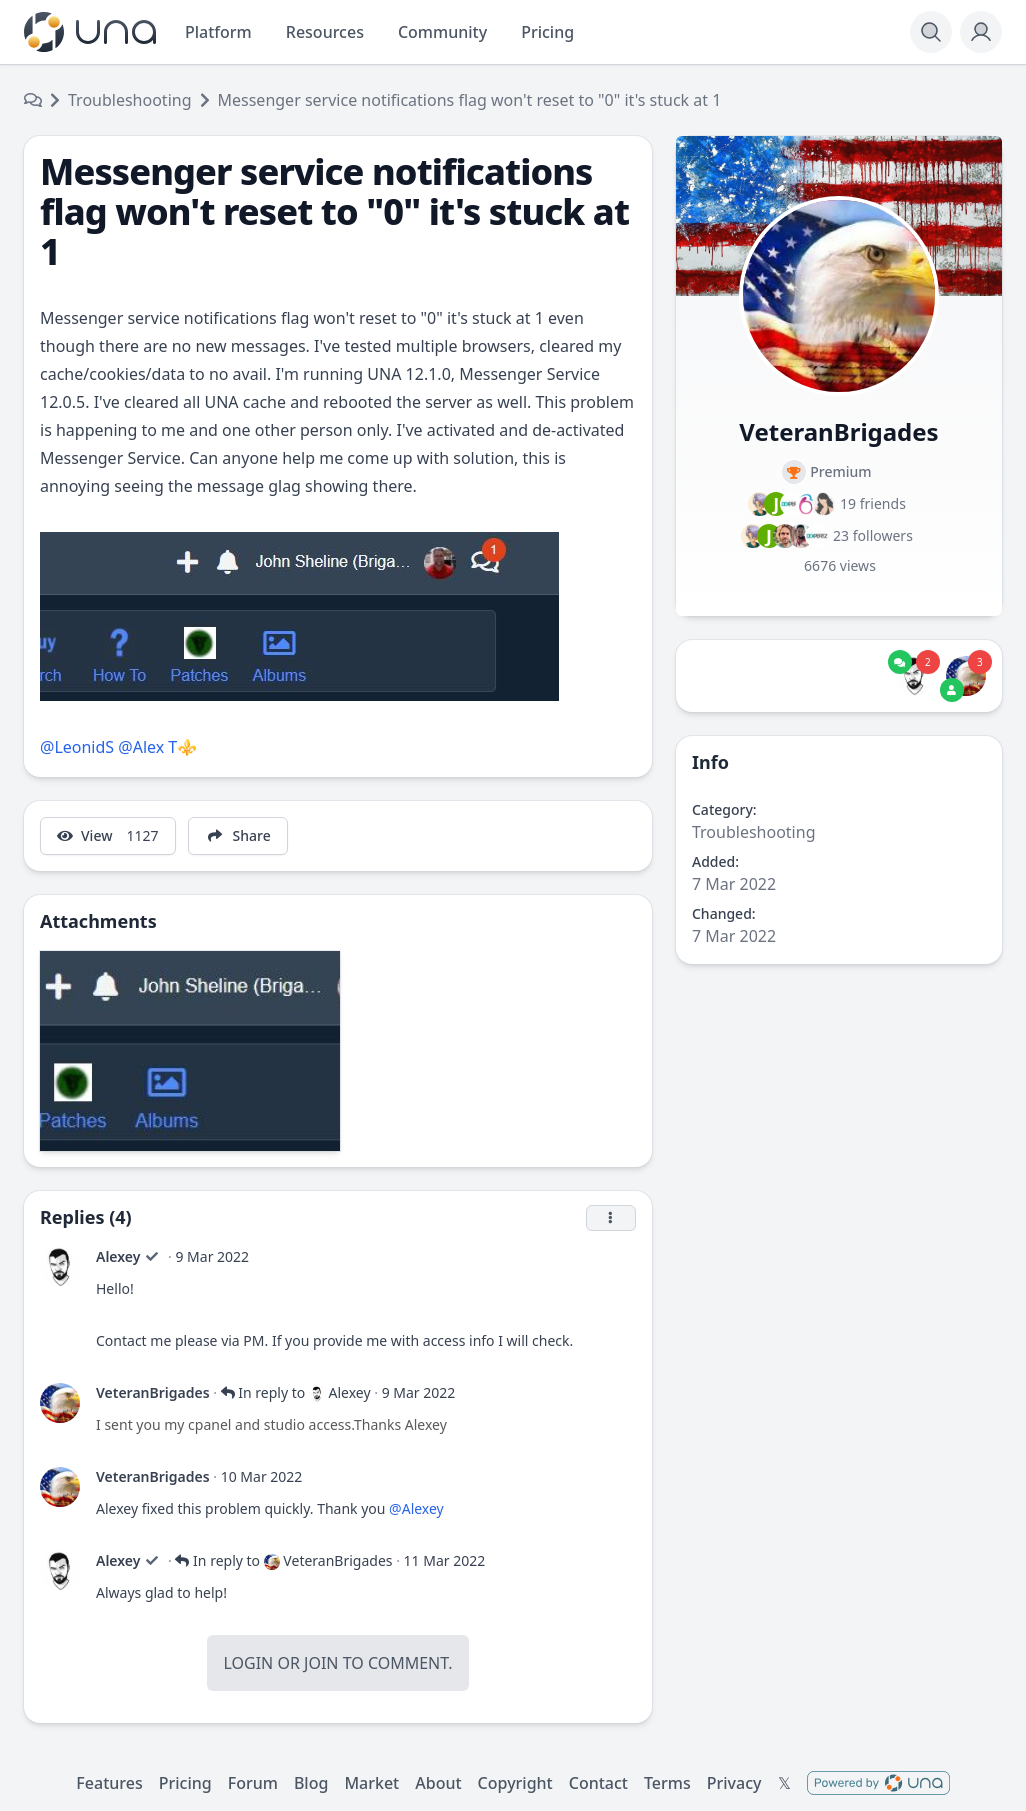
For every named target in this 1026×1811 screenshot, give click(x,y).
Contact (598, 1783)
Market (371, 1783)
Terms (667, 1783)
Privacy (734, 1783)
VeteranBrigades (153, 1392)
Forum (253, 1783)
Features (109, 1783)
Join (321, 1663)
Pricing (185, 1783)
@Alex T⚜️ (157, 747)
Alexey (118, 1256)
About (438, 1783)
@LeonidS (77, 747)
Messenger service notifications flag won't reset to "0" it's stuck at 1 (470, 100)
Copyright (515, 1783)
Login (248, 1663)
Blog (311, 1783)
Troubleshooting (130, 100)
